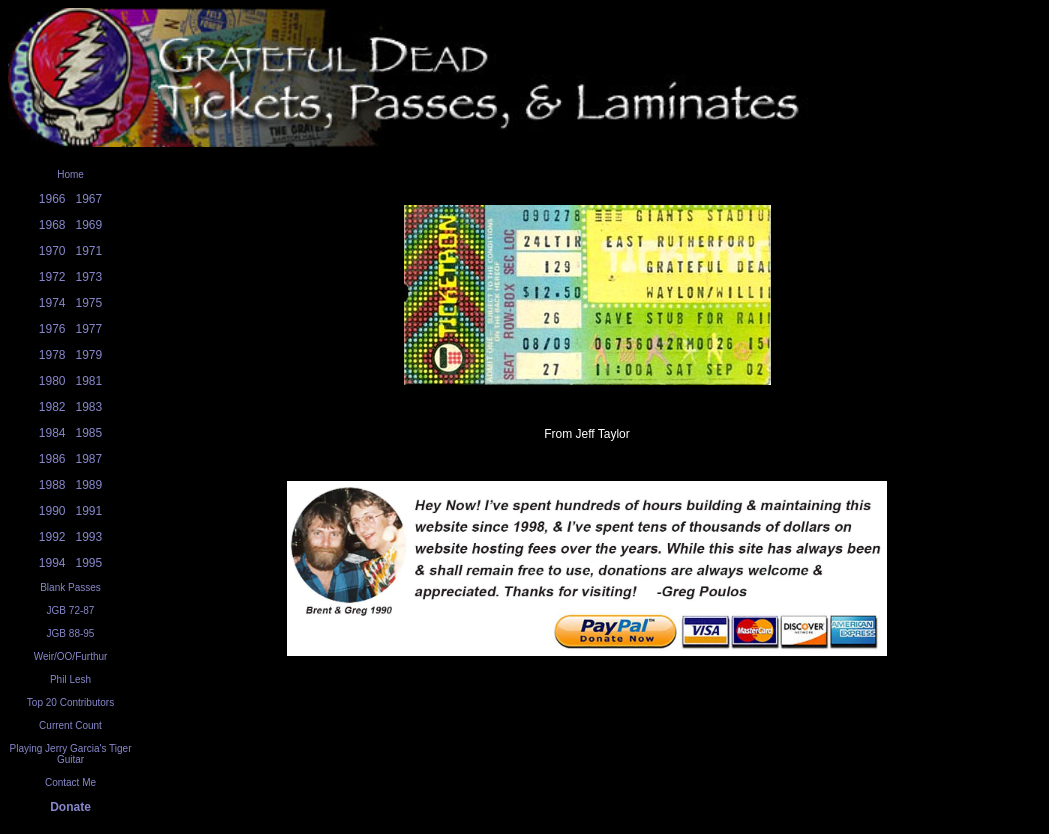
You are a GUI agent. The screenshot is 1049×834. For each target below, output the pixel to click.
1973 (89, 277)
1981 (89, 381)
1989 (89, 485)
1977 (89, 329)
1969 (89, 225)
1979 (89, 355)
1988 (52, 485)
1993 (89, 537)
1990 (52, 511)
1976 (52, 329)
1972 (52, 277)
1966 (52, 199)
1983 (89, 407)
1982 (52, 407)
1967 (89, 199)
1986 (52, 459)
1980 (52, 381)
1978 (52, 355)
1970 (52, 251)
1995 (89, 563)
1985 (89, 433)
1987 (89, 459)
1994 (52, 563)
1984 (52, 433)
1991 (89, 511)
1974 (52, 303)
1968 (52, 225)
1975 (89, 303)
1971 (89, 251)
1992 (52, 537)
